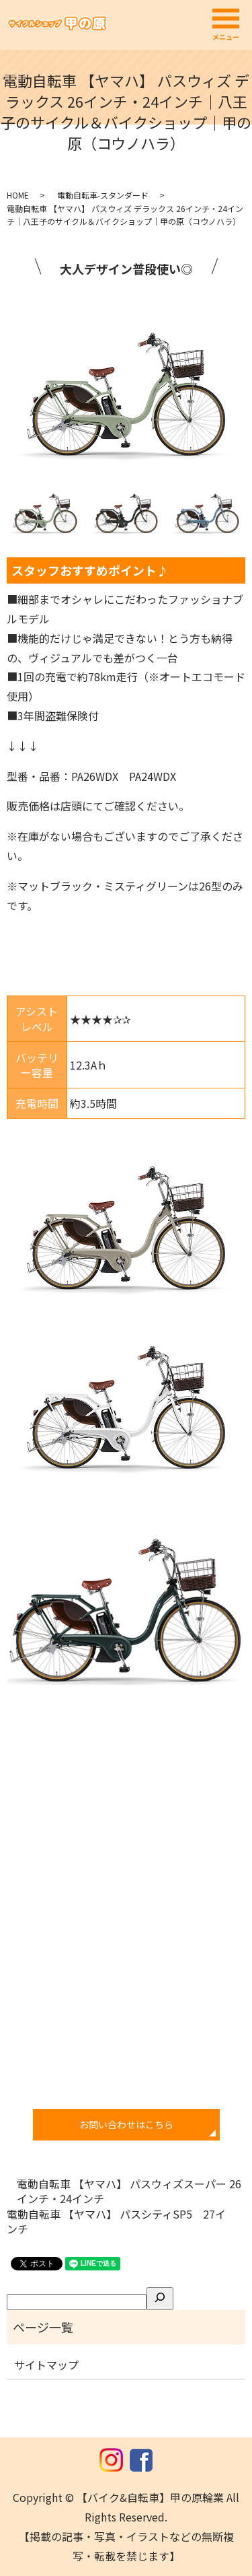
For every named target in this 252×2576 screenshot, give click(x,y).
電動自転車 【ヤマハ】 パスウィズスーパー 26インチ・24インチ (129, 2191)
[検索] (159, 2298)
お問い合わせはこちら (126, 2124)
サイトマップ (46, 2365)
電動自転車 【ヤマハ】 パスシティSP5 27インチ (116, 2221)
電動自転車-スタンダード (103, 195)
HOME (18, 195)
